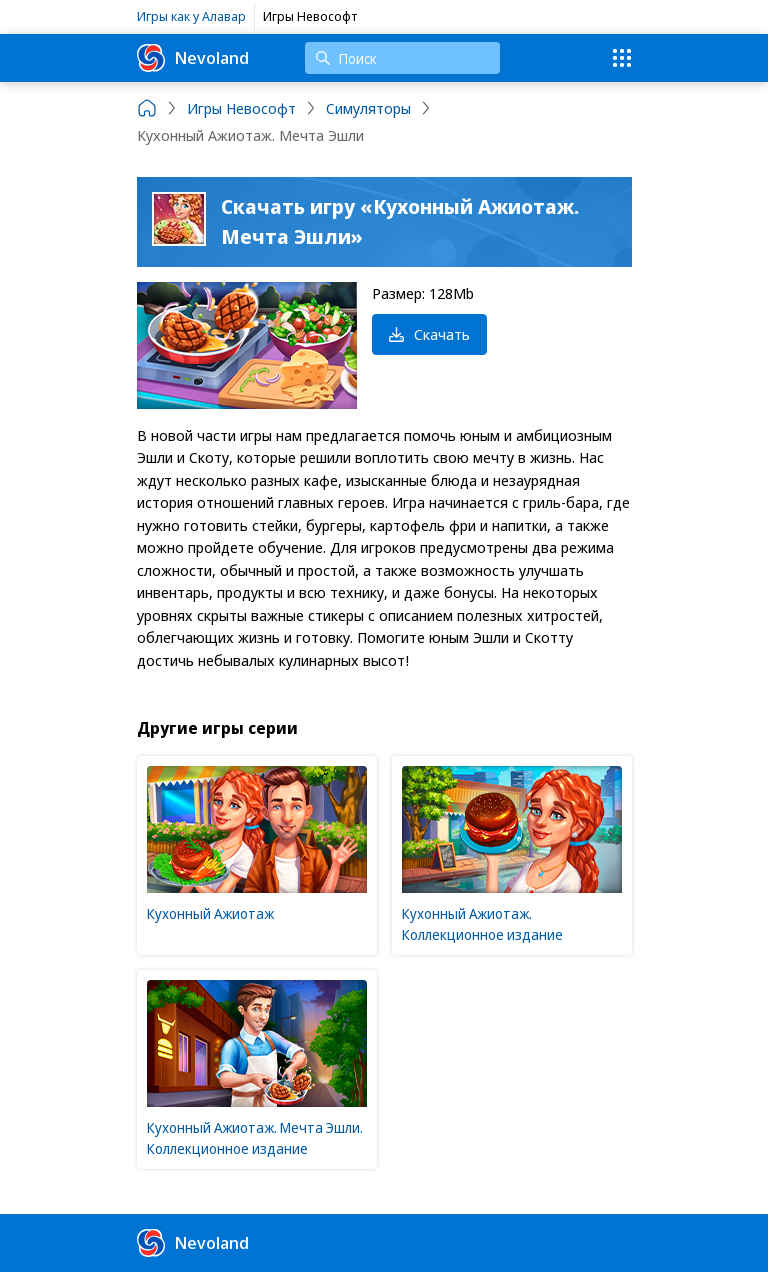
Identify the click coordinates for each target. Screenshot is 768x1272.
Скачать (429, 334)
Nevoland (193, 58)
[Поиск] (402, 58)
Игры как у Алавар (191, 16)
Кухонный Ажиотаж (210, 913)
